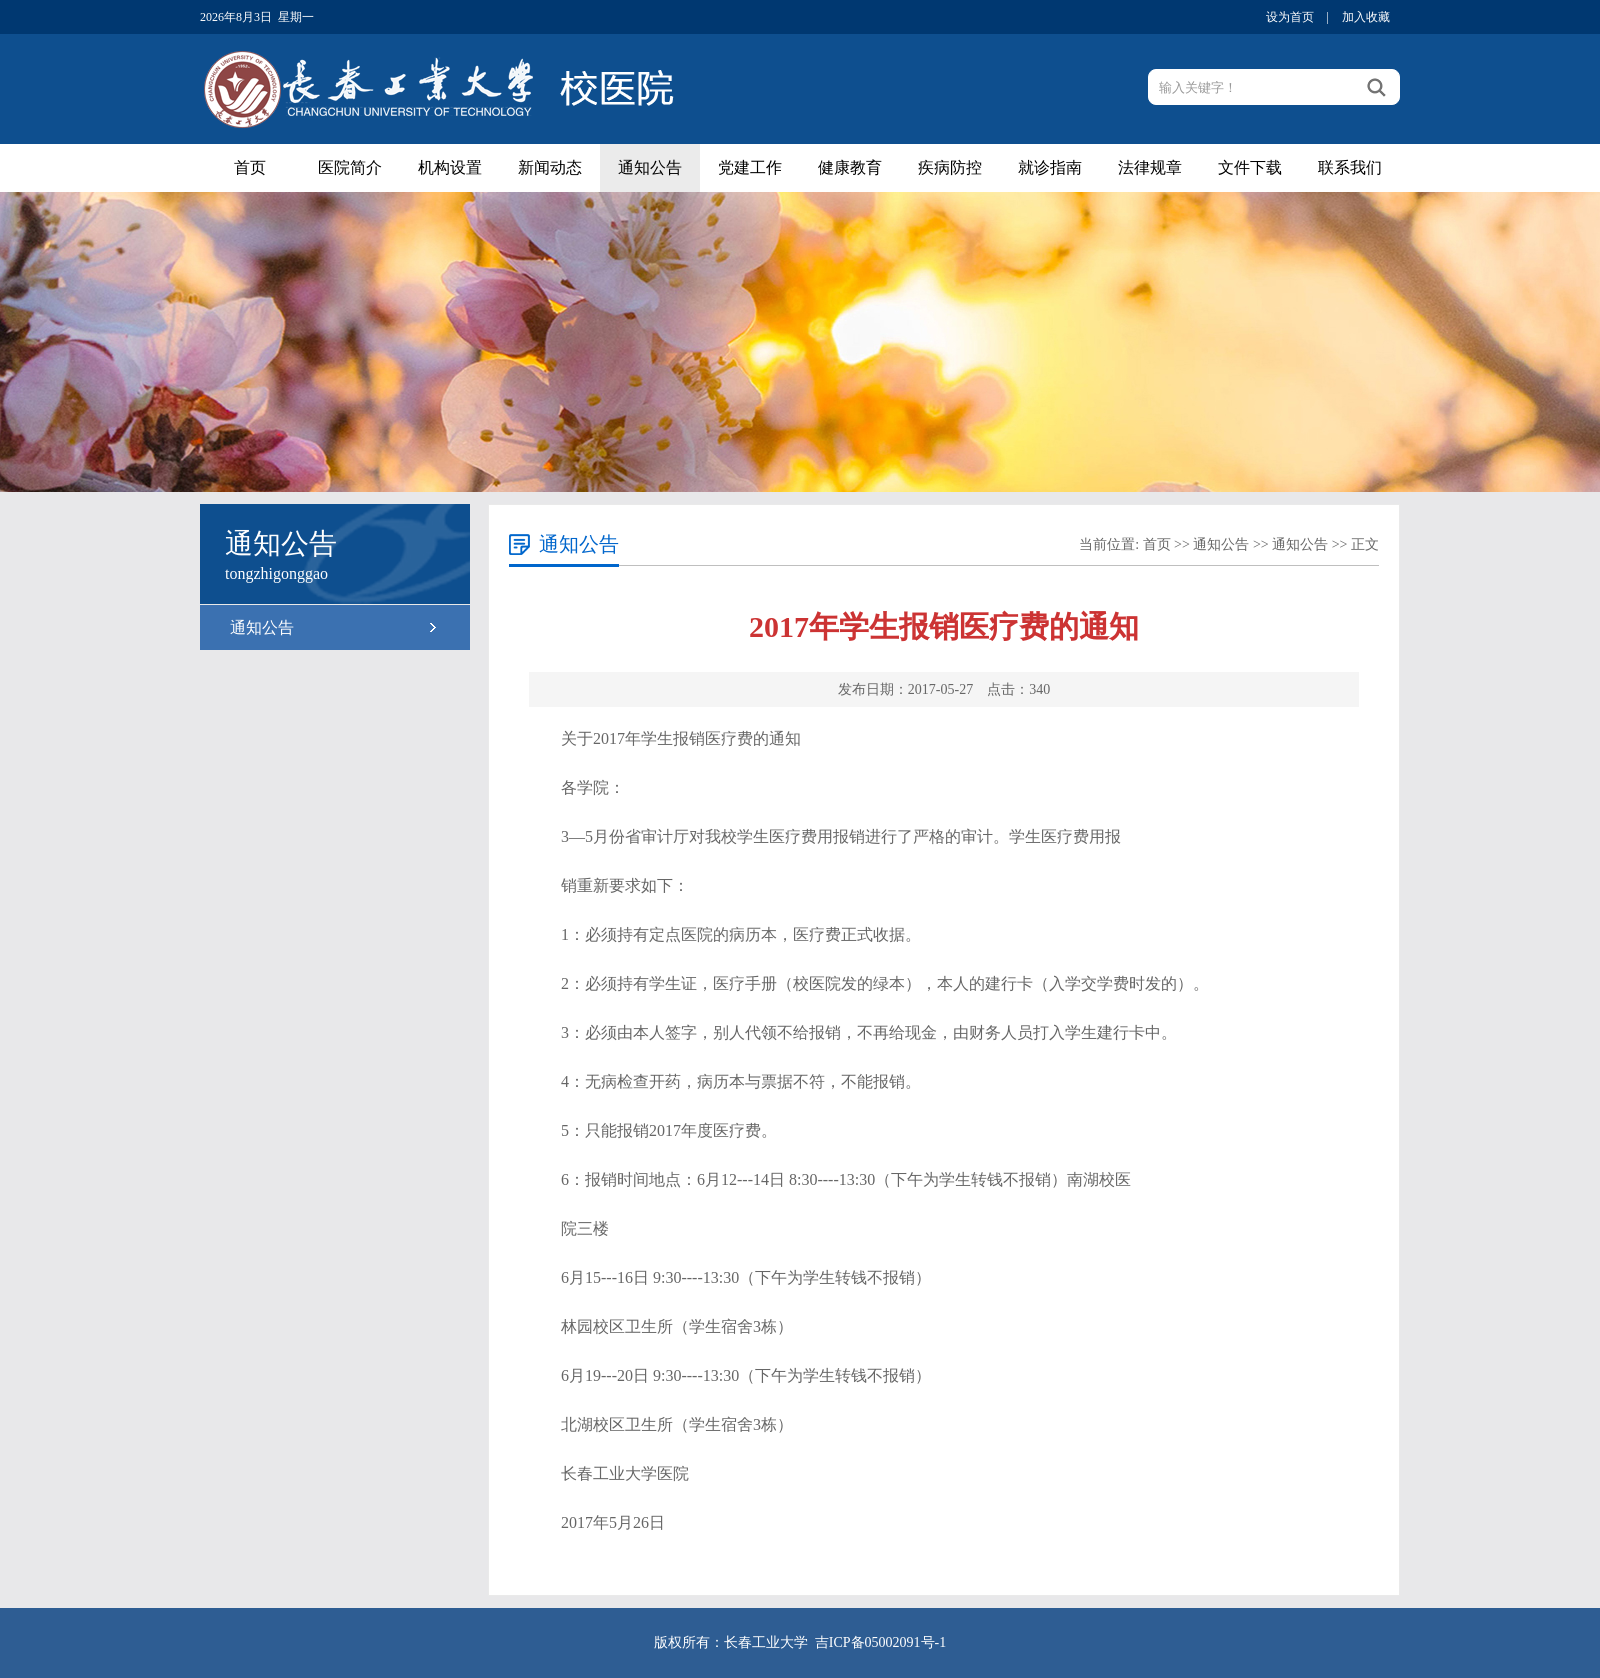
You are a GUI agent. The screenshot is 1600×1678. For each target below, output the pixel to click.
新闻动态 (550, 167)
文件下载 (1250, 167)
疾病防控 (950, 167)
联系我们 (1350, 167)
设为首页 (1290, 17)
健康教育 (850, 167)
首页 (250, 167)
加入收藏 (1366, 17)
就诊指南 (1050, 167)
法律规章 (1150, 167)
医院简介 (350, 167)
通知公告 (650, 167)
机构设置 (450, 167)
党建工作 (750, 167)
